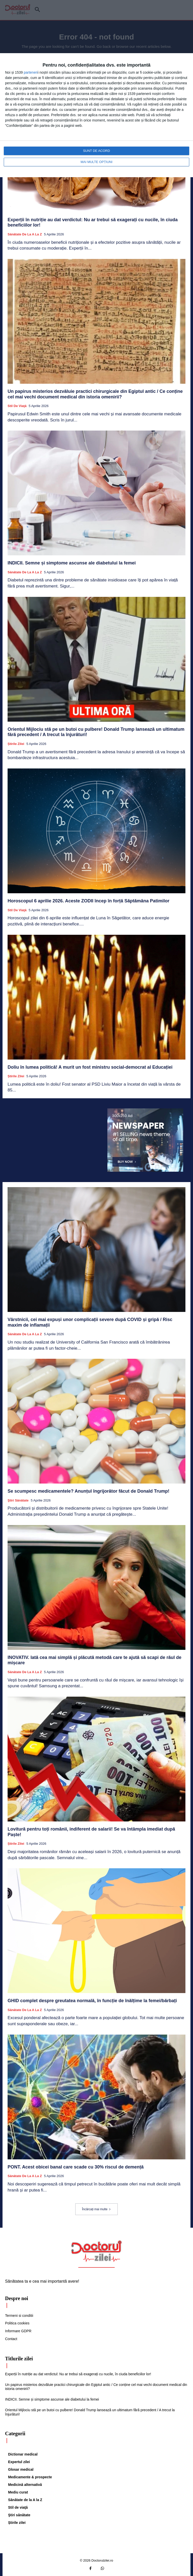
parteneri (31, 72)
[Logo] (96, 2251)
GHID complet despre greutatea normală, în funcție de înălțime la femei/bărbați (92, 2000)
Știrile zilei (16, 744)
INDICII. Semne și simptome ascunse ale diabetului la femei (72, 562)
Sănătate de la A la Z (25, 234)
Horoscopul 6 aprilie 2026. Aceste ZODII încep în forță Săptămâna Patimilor (89, 900)
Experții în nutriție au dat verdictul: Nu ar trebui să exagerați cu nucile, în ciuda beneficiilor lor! (78, 2374)
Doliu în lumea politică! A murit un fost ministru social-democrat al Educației (90, 1067)
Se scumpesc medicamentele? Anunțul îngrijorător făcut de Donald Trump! (88, 1491)
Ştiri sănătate (18, 1500)
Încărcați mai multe (96, 2209)
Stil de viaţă (17, 406)
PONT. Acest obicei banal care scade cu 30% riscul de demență (76, 2166)
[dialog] (96, 115)
